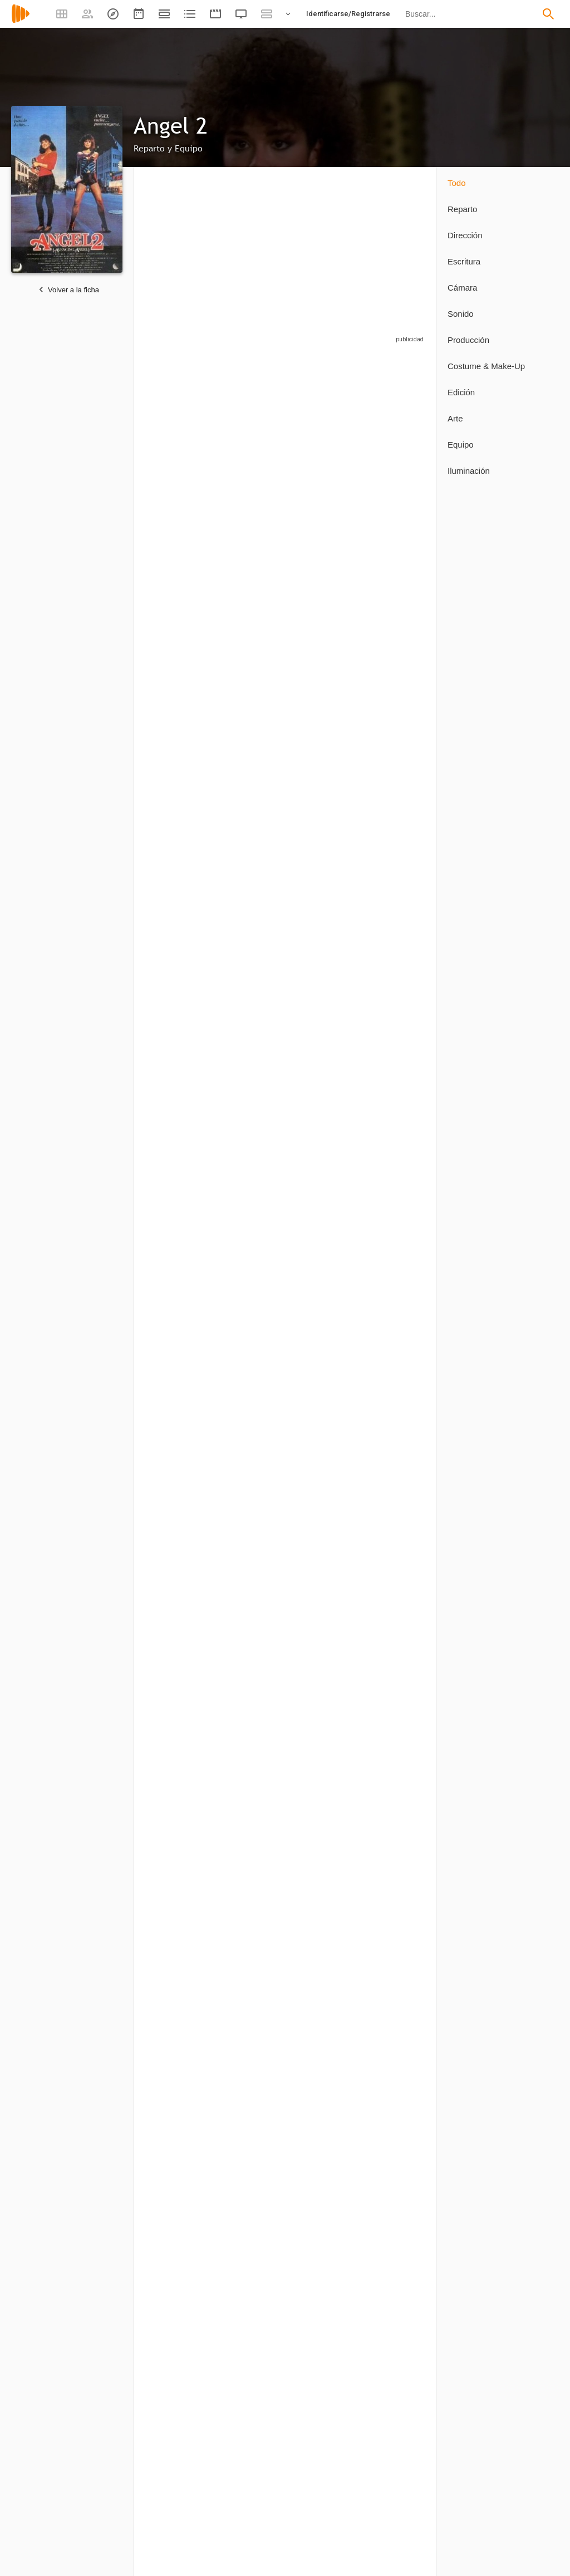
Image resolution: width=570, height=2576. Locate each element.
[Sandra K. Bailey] (395, 2107)
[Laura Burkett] (181, 1227)
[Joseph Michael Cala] (395, 961)
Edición (461, 392)
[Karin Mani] (181, 1352)
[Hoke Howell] (181, 961)
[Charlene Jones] (395, 1352)
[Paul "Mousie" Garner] (395, 826)
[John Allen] (181, 2424)
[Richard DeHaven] (327, 961)
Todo (457, 183)
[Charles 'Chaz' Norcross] (327, 2291)
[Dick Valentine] (327, 1227)
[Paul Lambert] (327, 571)
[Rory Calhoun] (254, 445)
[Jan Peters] (181, 1482)
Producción (468, 340)
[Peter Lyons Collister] (181, 2291)
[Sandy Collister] (395, 1792)
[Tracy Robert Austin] (254, 826)
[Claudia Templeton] (395, 1482)
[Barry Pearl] (395, 571)
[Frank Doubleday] (327, 696)
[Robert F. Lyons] (327, 445)
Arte (455, 418)
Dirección (465, 235)
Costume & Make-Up (486, 366)
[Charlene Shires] (181, 1613)
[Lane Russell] (254, 2424)
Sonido (461, 313)
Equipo (461, 444)
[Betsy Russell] (181, 445)
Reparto (462, 209)
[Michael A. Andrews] (327, 826)
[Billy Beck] (327, 1097)
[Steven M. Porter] (395, 445)
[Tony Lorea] (254, 1482)
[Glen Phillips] (395, 2424)
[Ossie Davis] (181, 571)
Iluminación (469, 470)
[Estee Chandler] (181, 696)
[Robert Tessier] (395, 1097)
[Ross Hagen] (181, 826)
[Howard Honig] (395, 696)
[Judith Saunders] (327, 1792)
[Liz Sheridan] (254, 961)
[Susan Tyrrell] (254, 571)
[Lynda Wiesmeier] (254, 1227)
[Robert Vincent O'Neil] (254, 1792)
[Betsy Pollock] (176, 1925)
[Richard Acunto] (254, 1613)
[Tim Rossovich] (254, 696)
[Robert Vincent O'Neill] (181, 1792)
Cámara (462, 287)
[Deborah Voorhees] (181, 1097)
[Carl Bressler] (327, 1482)
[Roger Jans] (254, 2291)
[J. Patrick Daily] (327, 2424)
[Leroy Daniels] (327, 1352)
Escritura (464, 261)
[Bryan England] (395, 2291)
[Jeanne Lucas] (395, 1227)
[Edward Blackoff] (254, 1097)
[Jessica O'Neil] (322, 1613)
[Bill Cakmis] (254, 1352)
